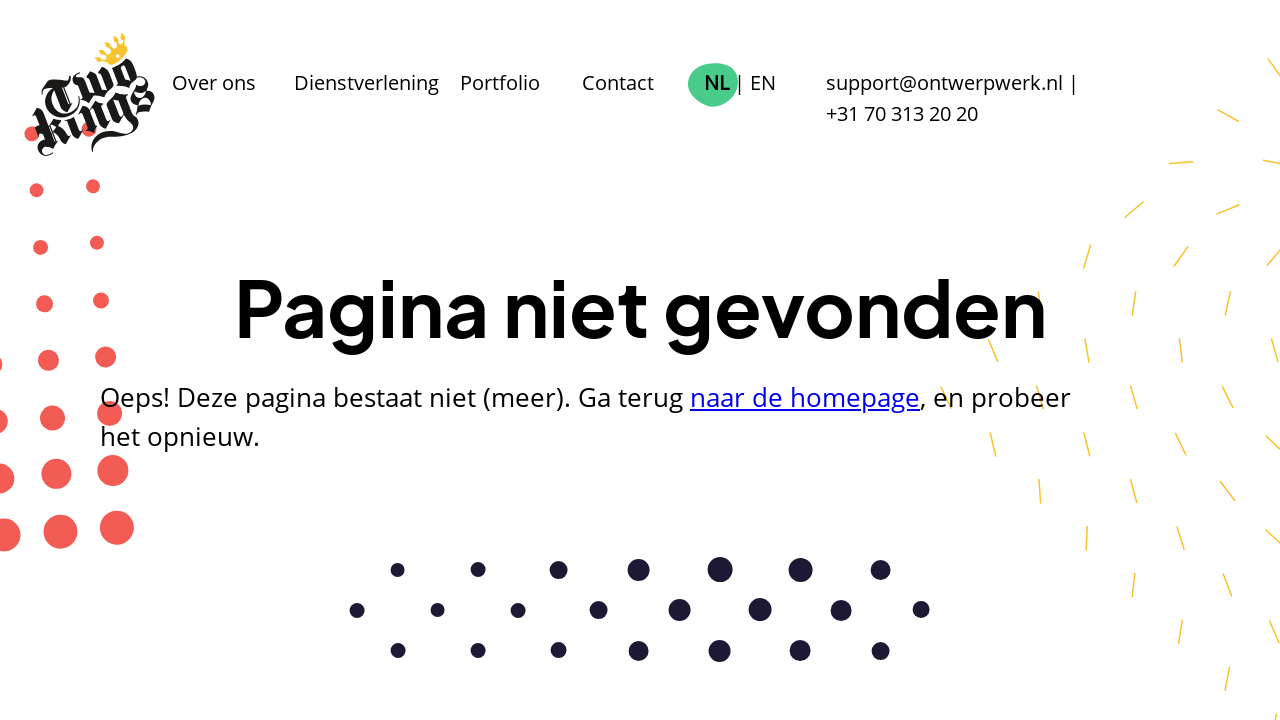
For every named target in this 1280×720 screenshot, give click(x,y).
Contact (618, 82)
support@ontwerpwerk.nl (944, 82)
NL (716, 82)
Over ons (214, 82)
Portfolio (500, 82)
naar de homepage (805, 397)
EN (763, 82)
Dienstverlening (366, 82)
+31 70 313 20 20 (902, 113)
